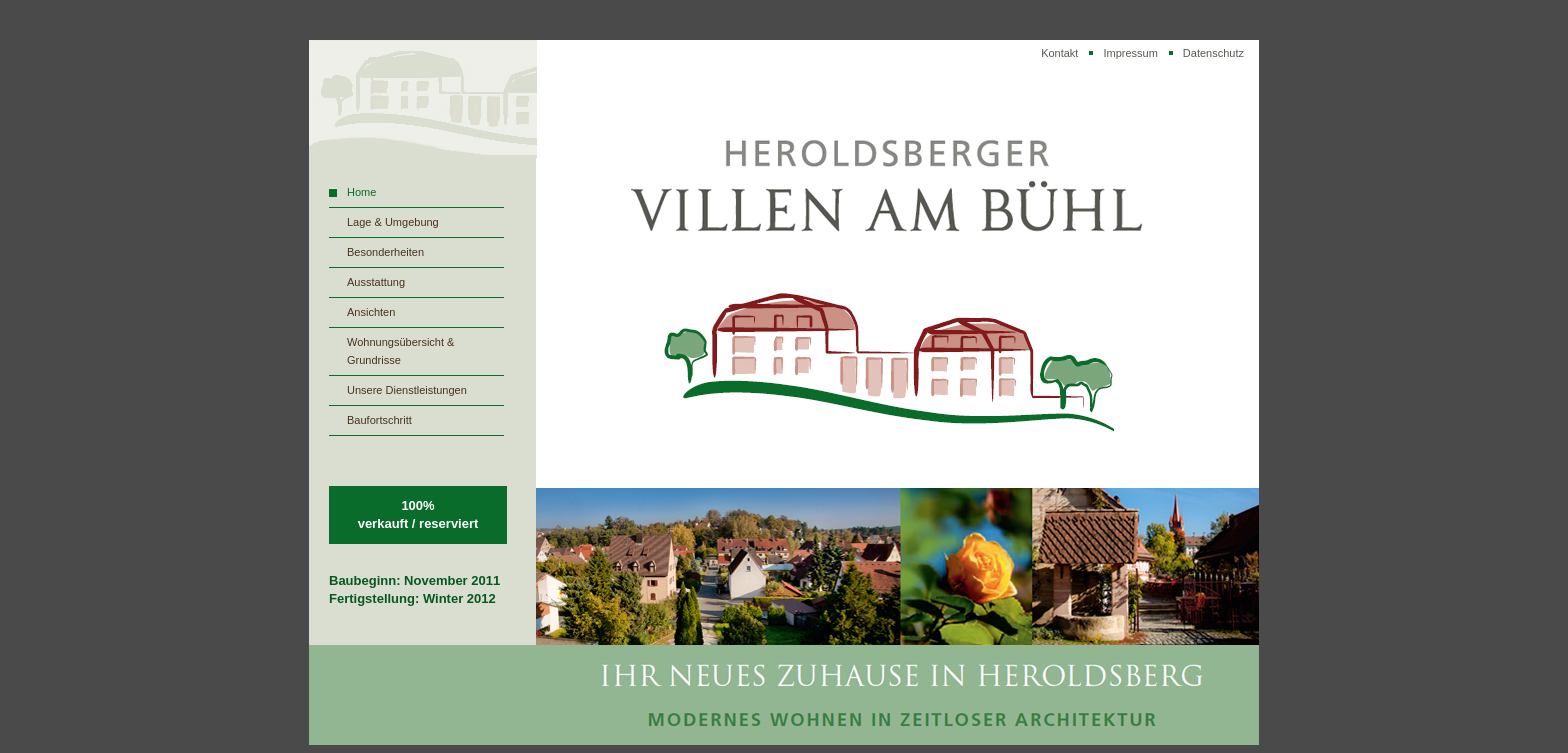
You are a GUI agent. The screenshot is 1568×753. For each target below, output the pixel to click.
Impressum (1130, 53)
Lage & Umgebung (393, 222)
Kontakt (1059, 53)
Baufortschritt (379, 420)
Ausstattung (376, 282)
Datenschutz (1213, 53)
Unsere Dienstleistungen (407, 390)
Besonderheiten (385, 252)
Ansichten (371, 312)
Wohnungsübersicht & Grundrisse (400, 351)
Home (361, 192)
